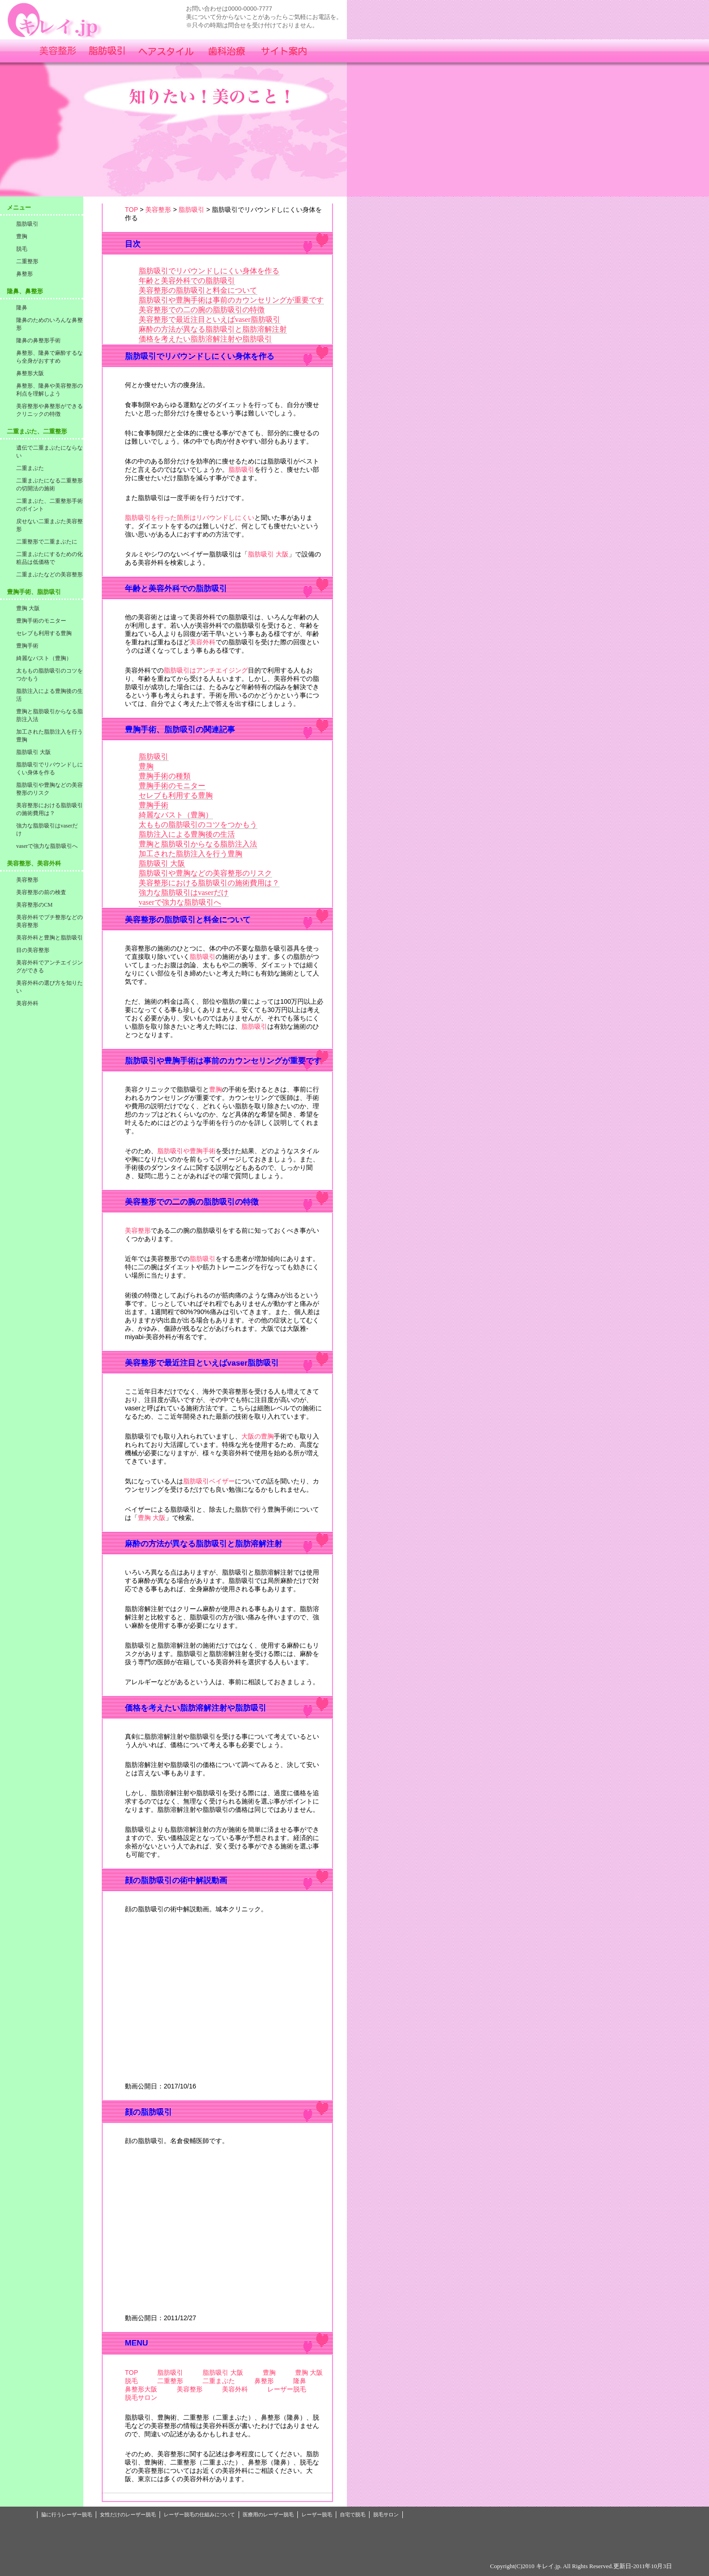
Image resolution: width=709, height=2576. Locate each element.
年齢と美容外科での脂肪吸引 (187, 280)
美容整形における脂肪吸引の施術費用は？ (209, 883)
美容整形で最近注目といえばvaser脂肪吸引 (209, 319)
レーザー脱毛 (286, 2389)
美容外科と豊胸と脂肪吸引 (49, 937)
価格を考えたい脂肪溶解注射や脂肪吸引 (205, 339)
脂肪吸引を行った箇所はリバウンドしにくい (189, 517)
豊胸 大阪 (152, 1517)
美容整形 (158, 209)
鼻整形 (264, 2380)
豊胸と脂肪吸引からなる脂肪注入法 (198, 844)
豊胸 (146, 766)
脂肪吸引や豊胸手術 (186, 1151)
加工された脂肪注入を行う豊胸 (190, 854)
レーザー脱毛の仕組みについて (199, 2514)
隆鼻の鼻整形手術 (38, 340)
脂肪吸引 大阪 (268, 554)
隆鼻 (299, 2380)
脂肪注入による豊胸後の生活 (187, 834)
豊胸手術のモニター (172, 786)
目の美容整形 (32, 950)
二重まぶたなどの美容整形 (49, 574)
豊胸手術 (153, 805)
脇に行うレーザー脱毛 (66, 2514)
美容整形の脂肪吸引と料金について (198, 290)
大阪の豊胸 (257, 1436)
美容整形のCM (34, 905)
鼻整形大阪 (141, 2389)
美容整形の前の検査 (41, 892)
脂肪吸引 (191, 209)
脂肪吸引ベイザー (209, 1481)
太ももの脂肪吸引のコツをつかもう (198, 824)
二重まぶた (219, 2380)
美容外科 (203, 642)
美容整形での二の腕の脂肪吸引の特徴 (202, 310)
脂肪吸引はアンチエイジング (206, 670)
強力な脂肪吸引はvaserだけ (183, 892)
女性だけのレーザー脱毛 (128, 2514)
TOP (131, 209)
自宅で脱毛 (352, 2514)
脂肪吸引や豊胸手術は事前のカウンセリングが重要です (231, 300)
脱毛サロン (141, 2397)
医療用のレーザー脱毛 (268, 2514)
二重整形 (170, 2380)
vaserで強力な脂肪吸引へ (180, 902)
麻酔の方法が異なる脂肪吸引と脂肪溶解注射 (213, 329)
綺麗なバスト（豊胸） (176, 815)
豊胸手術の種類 (165, 776)
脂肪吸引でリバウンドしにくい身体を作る (209, 271)
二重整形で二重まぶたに (46, 541)
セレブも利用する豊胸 (176, 795)
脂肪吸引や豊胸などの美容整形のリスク (205, 873)
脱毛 (131, 2380)
